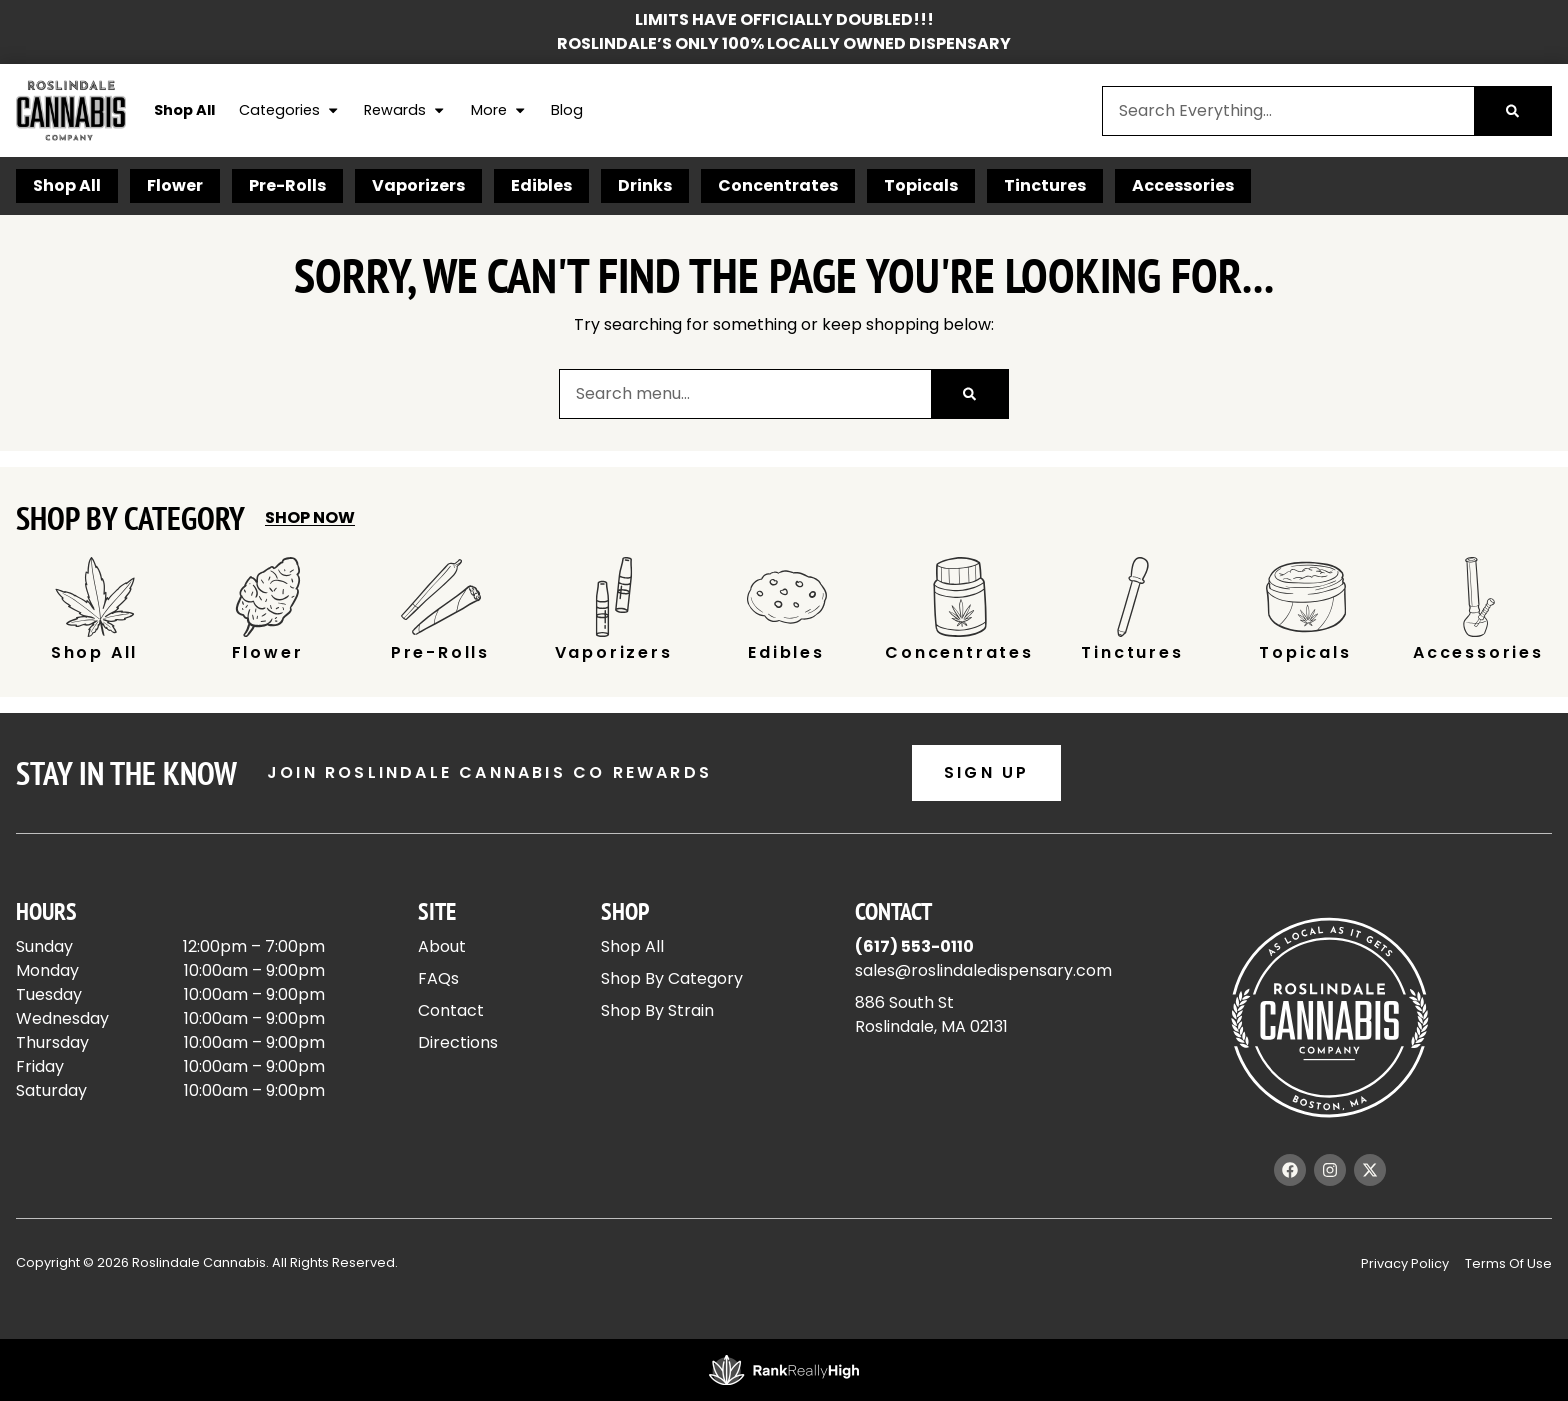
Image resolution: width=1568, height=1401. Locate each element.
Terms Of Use (1508, 1263)
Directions (458, 1042)
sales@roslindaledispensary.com (983, 970)
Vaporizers (418, 185)
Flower (175, 185)
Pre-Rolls (287, 185)
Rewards (405, 111)
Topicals (921, 185)
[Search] (1512, 111)
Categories (289, 111)
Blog (567, 110)
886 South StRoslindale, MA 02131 (931, 1014)
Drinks (645, 185)
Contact (451, 1010)
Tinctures (1045, 185)
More (499, 111)
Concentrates (778, 185)
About (442, 946)
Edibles (541, 185)
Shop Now (310, 517)
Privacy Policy (1405, 1263)
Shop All (184, 110)
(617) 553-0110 (914, 946)
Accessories (1183, 185)
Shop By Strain (657, 1010)
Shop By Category (672, 978)
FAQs (438, 978)
